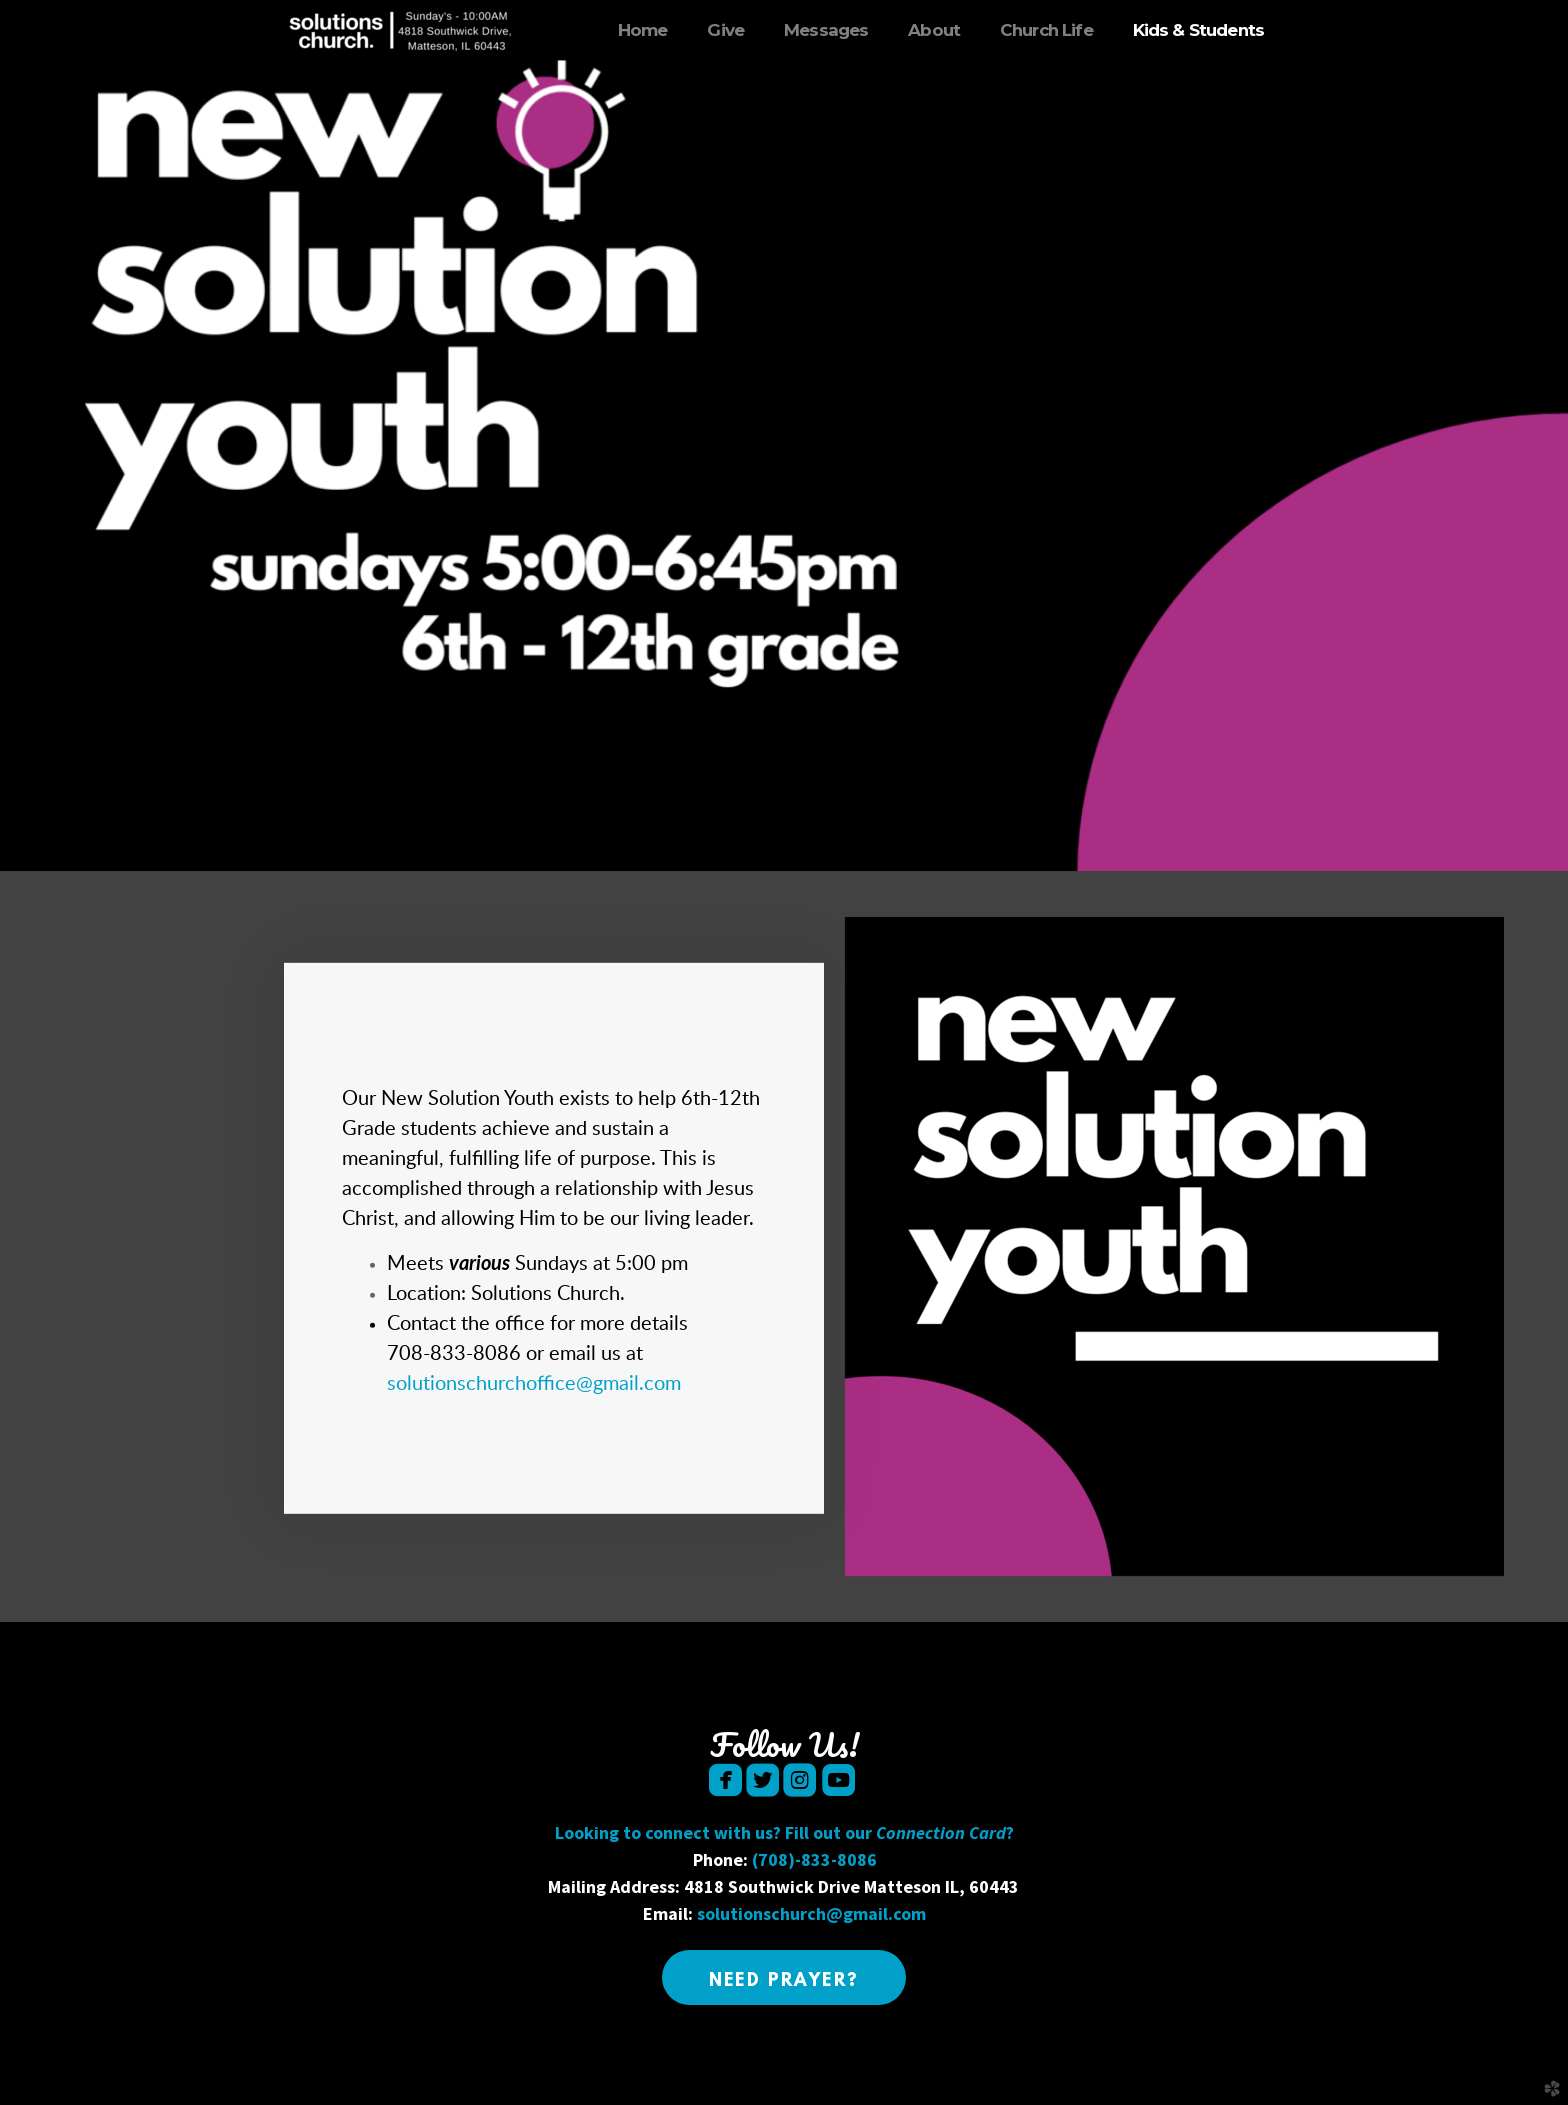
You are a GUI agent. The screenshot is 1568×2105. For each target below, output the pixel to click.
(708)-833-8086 (814, 1859)
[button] (784, 1977)
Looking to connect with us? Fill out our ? (784, 1832)
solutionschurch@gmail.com (811, 1913)
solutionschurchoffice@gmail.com (534, 1384)
